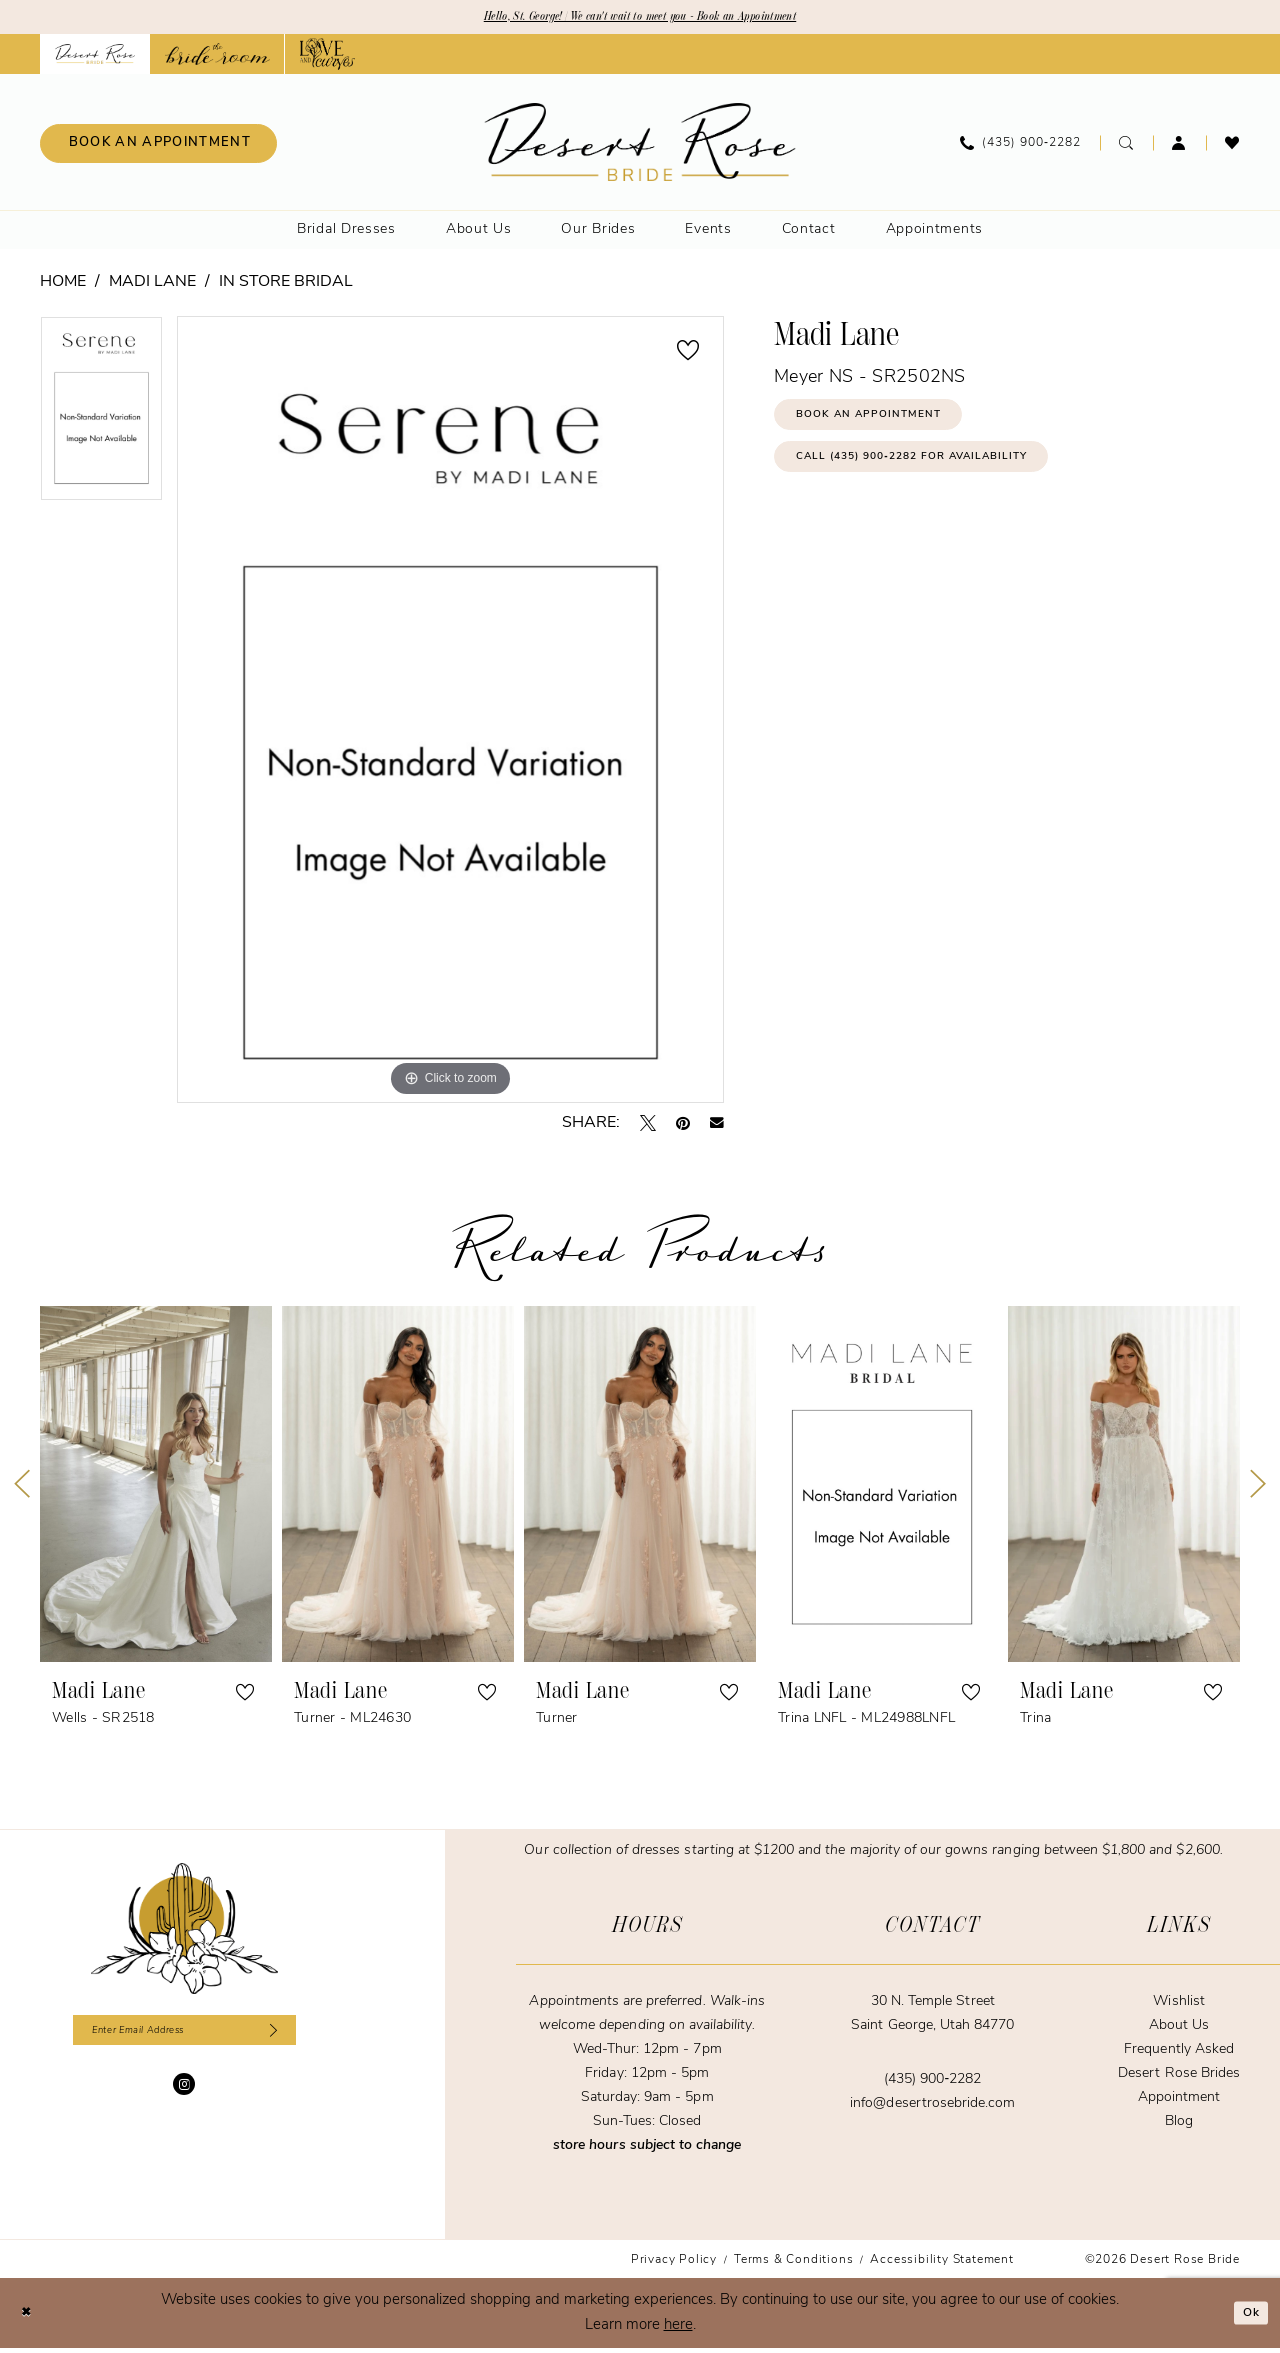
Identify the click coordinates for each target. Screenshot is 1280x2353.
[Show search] (1126, 147)
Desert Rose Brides (1179, 2077)
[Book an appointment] (158, 147)
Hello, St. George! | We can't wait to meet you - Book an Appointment (640, 19)
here (678, 2329)
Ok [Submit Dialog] (1246, 2317)
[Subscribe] (296, 2039)
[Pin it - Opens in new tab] (683, 1127)
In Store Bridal (286, 286)
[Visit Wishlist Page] (1232, 147)
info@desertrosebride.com (932, 2107)
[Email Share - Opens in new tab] (717, 1127)
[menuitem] (158, 147)
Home (63, 286)
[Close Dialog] (30, 2317)
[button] (1179, 147)
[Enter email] (184, 2039)
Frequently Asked (1179, 2053)
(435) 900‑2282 (932, 2083)
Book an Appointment (892, 425)
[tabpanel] (101, 419)
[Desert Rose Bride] (184, 1933)
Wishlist (1178, 2005)
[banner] (640, 146)
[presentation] (156, 1488)
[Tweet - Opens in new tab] (648, 1127)
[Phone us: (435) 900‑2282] (1020, 147)
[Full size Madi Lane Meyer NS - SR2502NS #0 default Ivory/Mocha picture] (450, 713)
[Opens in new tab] (217, 58)
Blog (1179, 2125)
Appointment (1179, 2101)
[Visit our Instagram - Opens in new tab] (184, 2097)
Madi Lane (152, 286)
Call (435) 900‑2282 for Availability (949, 479)
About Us (1179, 2029)
